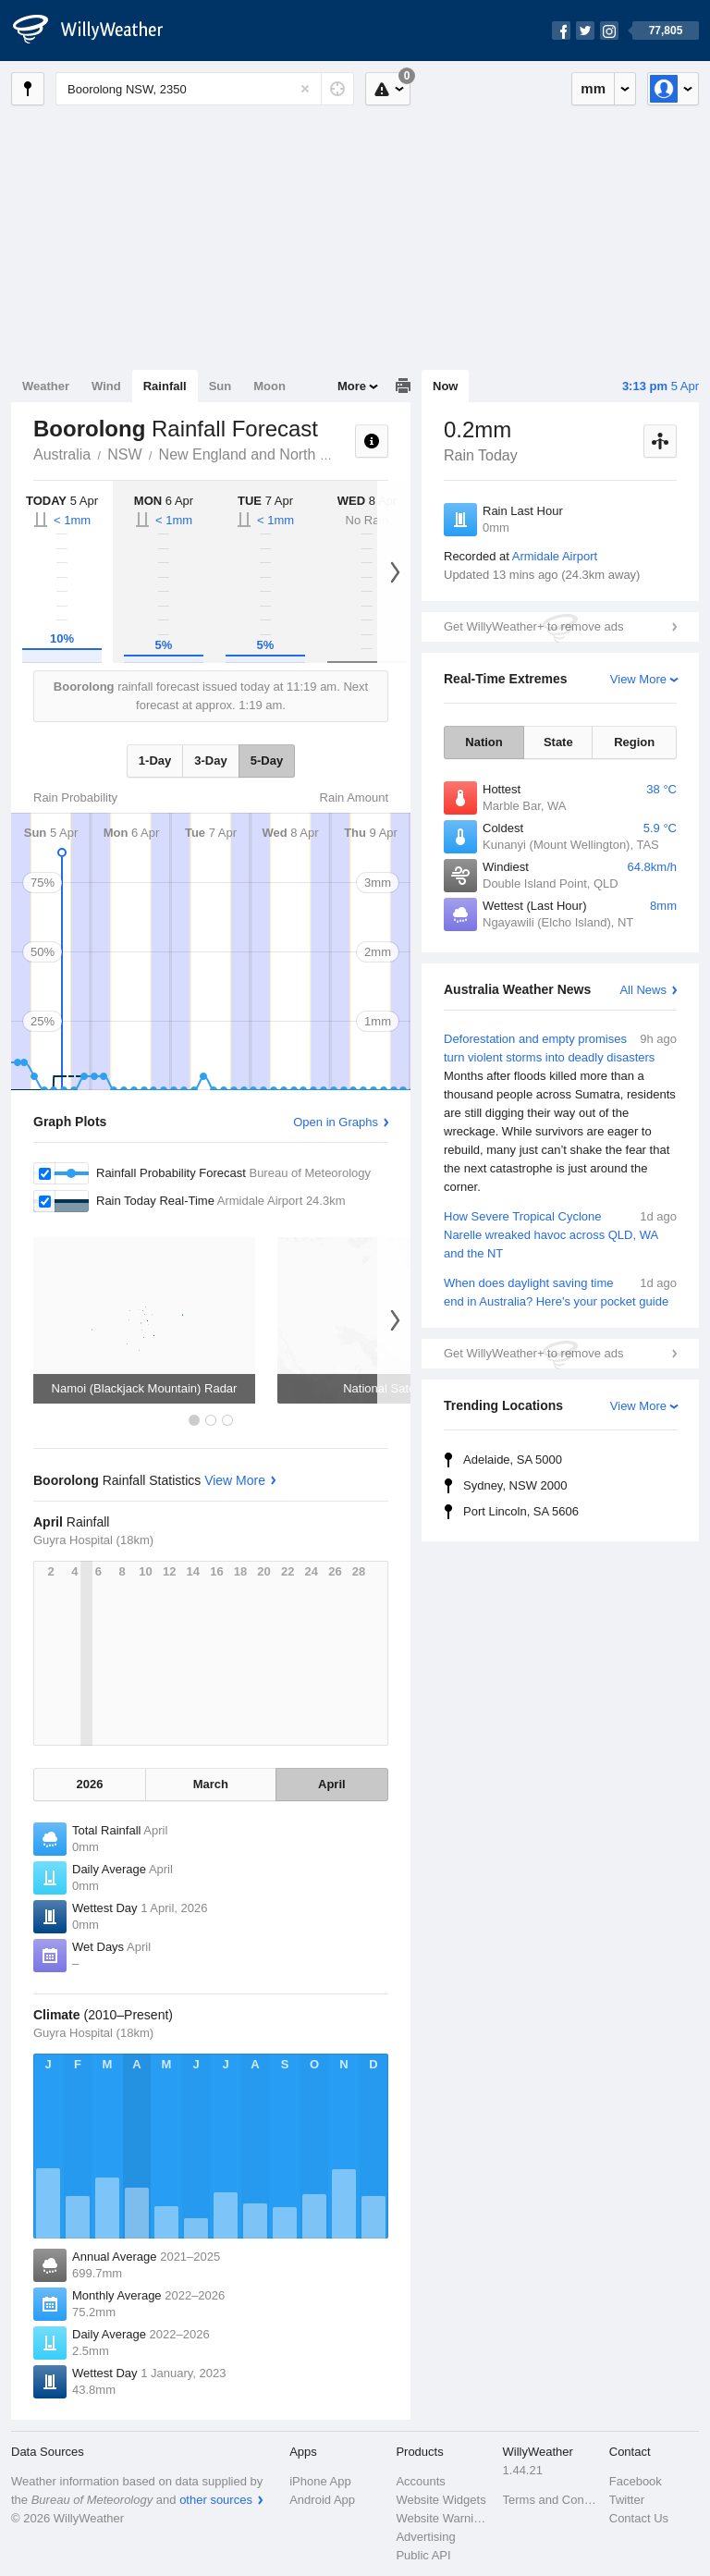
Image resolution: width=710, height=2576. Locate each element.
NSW (124, 454)
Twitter (626, 2500)
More (351, 386)
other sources (215, 2500)
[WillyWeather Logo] (98, 30)
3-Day (210, 760)
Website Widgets (440, 2500)
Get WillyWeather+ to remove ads (533, 626)
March (210, 1784)
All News (643, 990)
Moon (269, 386)
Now (445, 386)
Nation (483, 742)
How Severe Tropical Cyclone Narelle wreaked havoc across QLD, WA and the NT (560, 1234)
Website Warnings (443, 2518)
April (332, 1784)
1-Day (155, 760)
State (558, 742)
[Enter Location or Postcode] (204, 88)
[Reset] (305, 88)
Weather (45, 386)
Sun (220, 386)
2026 (90, 1784)
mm (593, 88)
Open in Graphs (335, 1122)
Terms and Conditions (550, 2500)
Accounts (420, 2481)
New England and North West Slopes (281, 454)
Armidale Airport (554, 556)
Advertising (425, 2537)
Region (634, 742)
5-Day (267, 760)
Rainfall (165, 386)
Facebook (635, 2481)
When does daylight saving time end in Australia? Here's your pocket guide (560, 1291)
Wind (106, 386)
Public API (423, 2555)
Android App (322, 2500)
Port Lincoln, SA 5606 (521, 1511)
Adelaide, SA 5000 (512, 1459)
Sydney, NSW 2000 (515, 1485)
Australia (62, 454)
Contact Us (638, 2518)
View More (638, 679)
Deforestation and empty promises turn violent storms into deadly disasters (560, 1113)
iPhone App (320, 2481)
